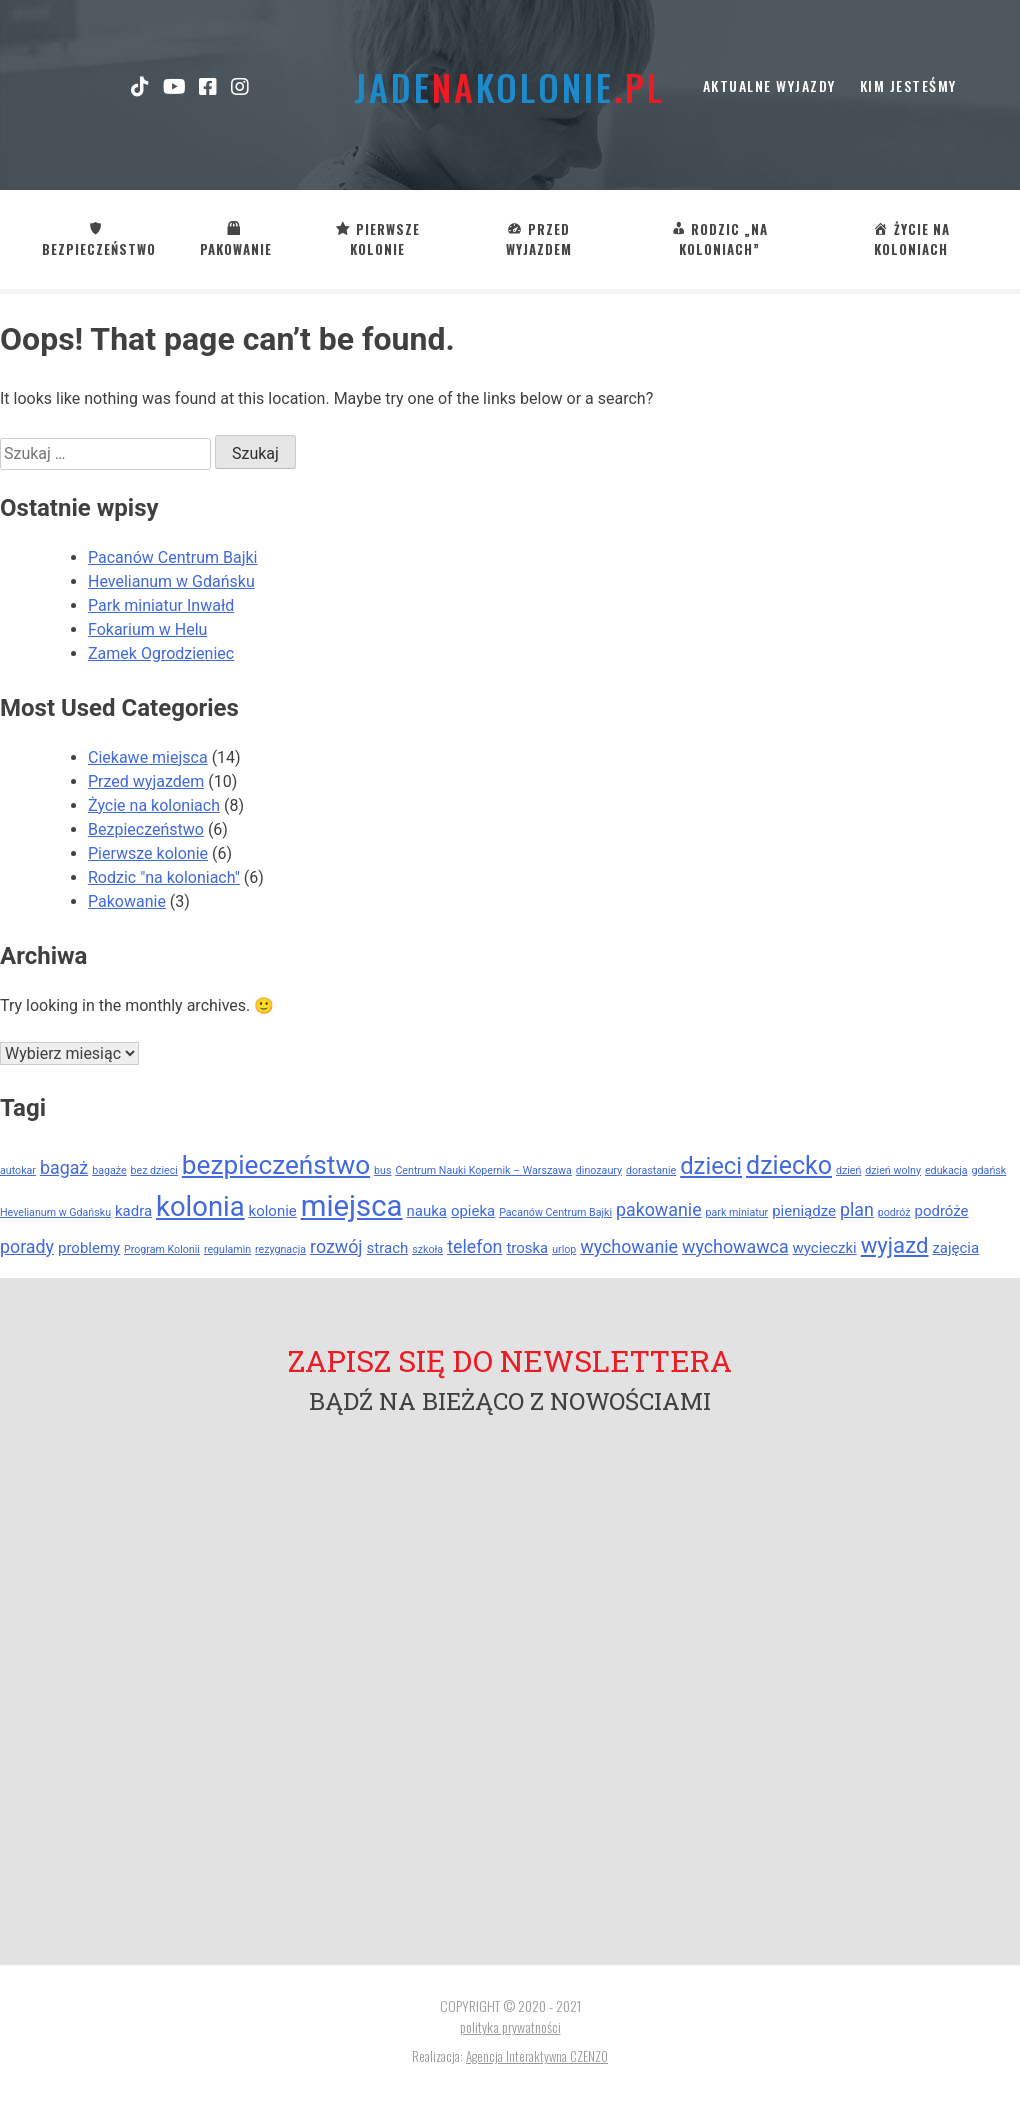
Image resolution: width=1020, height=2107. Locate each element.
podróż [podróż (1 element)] (894, 1212)
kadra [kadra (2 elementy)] (133, 1211)
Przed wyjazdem (146, 781)
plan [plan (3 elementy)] (857, 1209)
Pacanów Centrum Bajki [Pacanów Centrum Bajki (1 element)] (555, 1212)
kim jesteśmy (908, 85)
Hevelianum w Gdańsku (171, 581)
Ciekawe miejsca (148, 757)
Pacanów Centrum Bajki (172, 557)
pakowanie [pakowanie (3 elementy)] (659, 1209)
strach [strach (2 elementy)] (388, 1248)
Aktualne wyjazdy (769, 85)
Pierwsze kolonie (148, 853)
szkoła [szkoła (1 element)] (427, 1249)
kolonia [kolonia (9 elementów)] (200, 1207)
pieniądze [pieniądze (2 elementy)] (804, 1211)
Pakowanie (127, 901)
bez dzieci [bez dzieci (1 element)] (154, 1170)
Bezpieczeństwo (146, 829)
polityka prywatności (510, 2026)
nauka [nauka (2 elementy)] (427, 1211)
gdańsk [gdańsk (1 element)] (989, 1170)
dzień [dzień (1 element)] (848, 1170)
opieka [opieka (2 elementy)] (473, 1211)
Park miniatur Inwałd (161, 605)
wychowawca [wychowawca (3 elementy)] (735, 1246)
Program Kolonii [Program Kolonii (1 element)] (162, 1249)
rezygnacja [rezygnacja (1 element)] (280, 1249)
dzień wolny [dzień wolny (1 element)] (893, 1170)
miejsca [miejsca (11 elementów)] (352, 1206)
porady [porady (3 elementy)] (27, 1246)
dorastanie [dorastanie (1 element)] (651, 1170)
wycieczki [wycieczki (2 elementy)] (825, 1248)
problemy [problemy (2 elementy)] (89, 1248)
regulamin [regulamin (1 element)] (227, 1249)
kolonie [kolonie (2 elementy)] (273, 1211)
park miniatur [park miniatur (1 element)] (737, 1212)
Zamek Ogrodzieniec (161, 653)
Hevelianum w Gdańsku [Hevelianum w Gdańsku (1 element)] (55, 1212)
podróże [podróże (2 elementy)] (942, 1211)
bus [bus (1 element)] (382, 1170)
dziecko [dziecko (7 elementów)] (789, 1165)
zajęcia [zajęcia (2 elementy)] (955, 1248)
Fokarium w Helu (147, 629)
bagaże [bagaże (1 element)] (109, 1170)
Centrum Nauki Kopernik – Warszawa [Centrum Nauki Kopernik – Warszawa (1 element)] (483, 1170)
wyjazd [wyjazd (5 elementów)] (895, 1245)
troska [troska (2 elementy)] (527, 1248)
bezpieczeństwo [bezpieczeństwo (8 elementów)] (276, 1165)
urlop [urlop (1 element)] (564, 1249)
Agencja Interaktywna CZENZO (537, 2056)
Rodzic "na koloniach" (164, 877)
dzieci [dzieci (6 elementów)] (711, 1166)
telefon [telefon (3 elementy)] (474, 1246)
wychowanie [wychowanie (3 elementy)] (629, 1246)
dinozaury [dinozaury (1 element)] (599, 1170)
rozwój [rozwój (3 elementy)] (336, 1246)
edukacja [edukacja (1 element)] (946, 1170)
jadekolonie (509, 86)
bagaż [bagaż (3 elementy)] (64, 1167)
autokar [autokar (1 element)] (18, 1170)
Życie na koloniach (154, 805)
